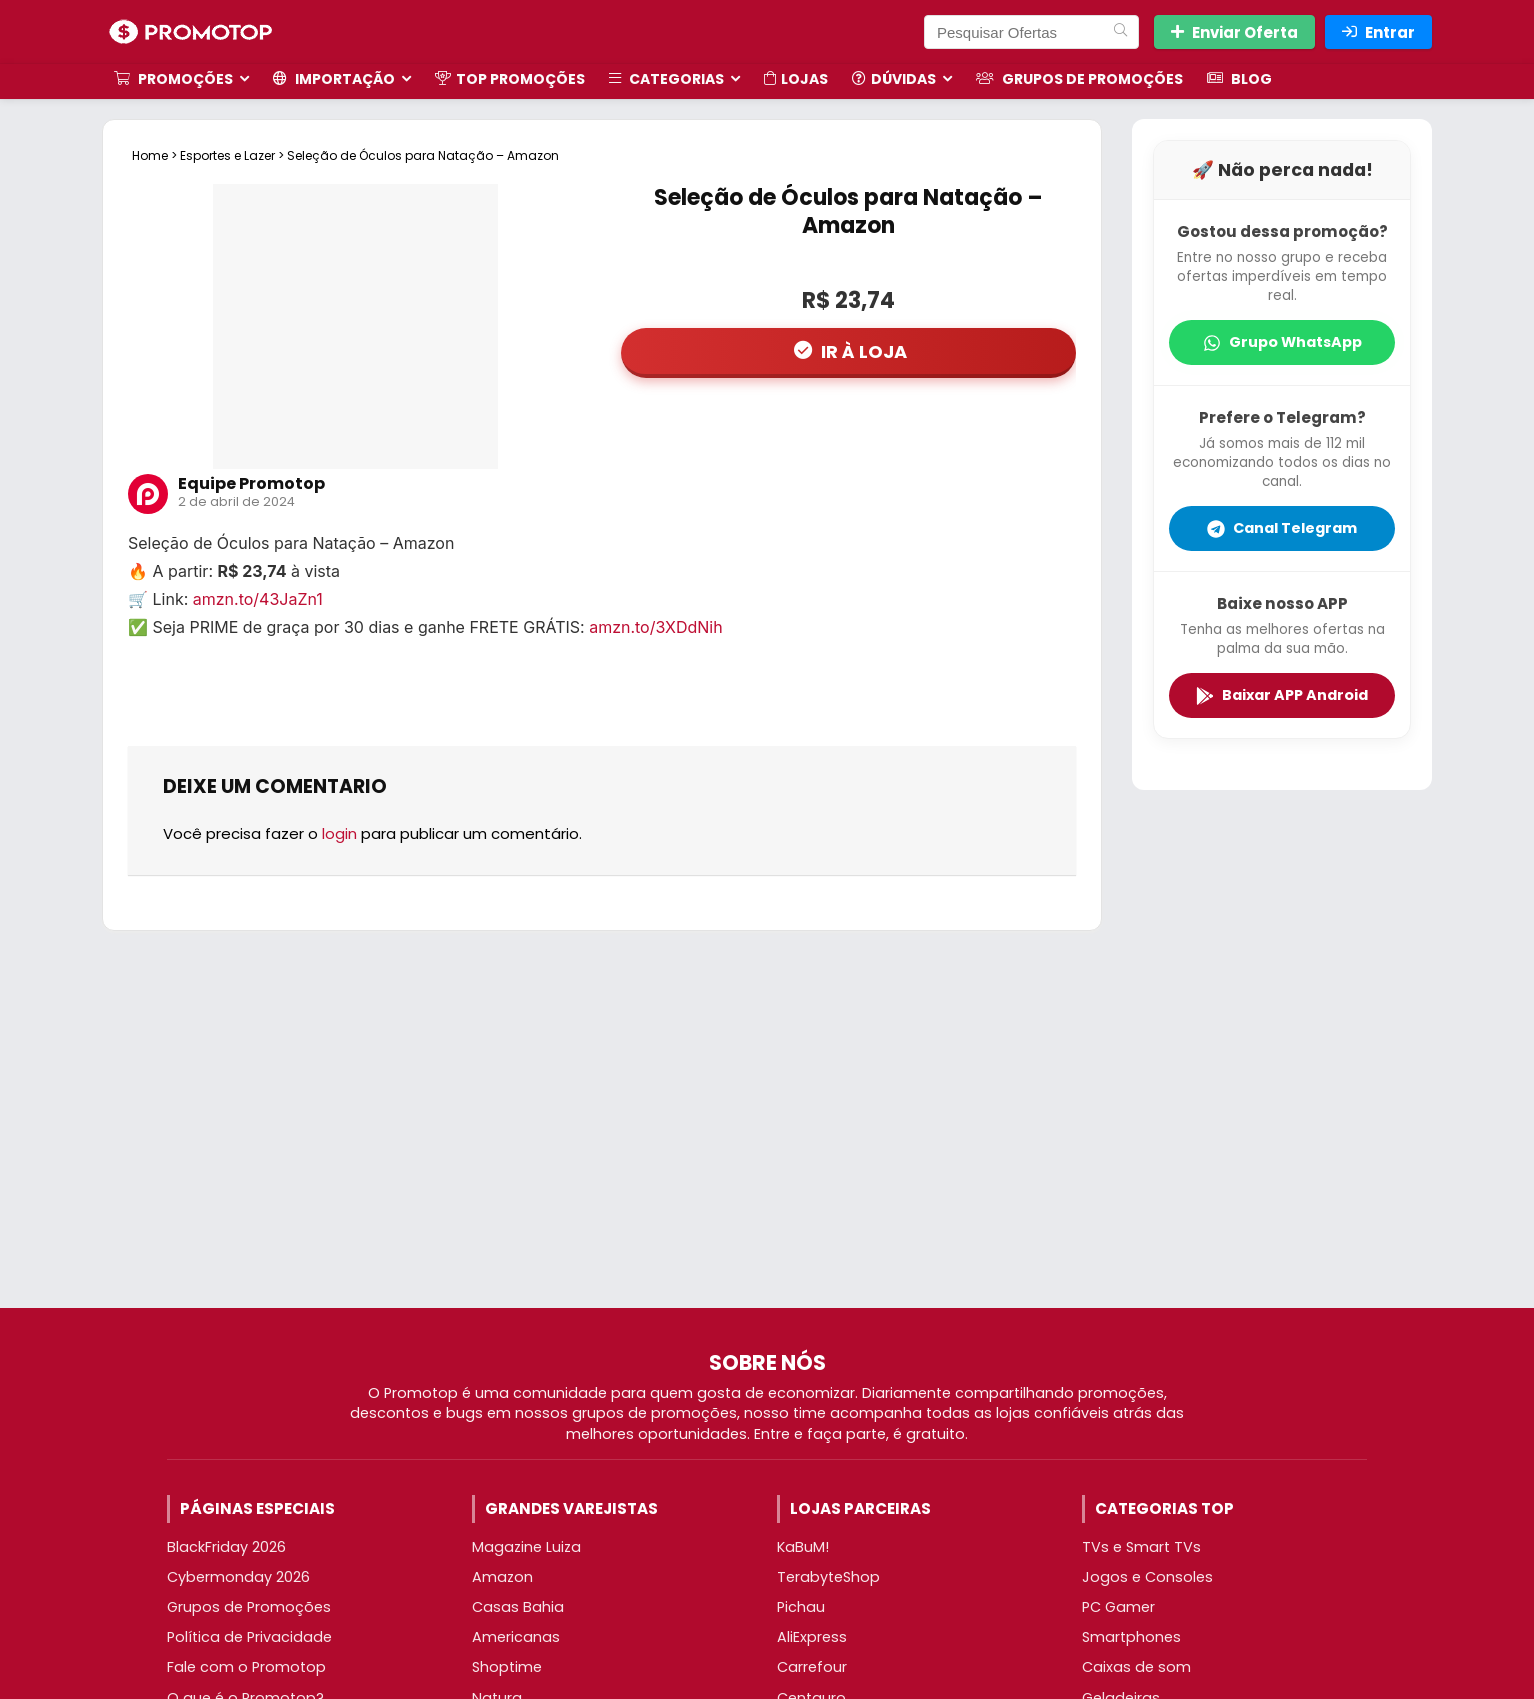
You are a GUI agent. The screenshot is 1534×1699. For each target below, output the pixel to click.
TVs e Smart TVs (1141, 1547)
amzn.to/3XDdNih (656, 627)
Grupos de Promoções (1079, 79)
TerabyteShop (828, 1577)
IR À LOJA (862, 351)
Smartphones (1131, 1637)
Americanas (516, 1637)
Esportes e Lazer (227, 155)
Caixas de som (1136, 1667)
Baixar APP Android (1282, 695)
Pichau (801, 1607)
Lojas (796, 79)
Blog (1239, 79)
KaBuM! (803, 1547)
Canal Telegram (1282, 528)
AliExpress (812, 1637)
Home (150, 155)
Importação (334, 79)
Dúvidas (894, 79)
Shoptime (507, 1667)
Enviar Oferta (1234, 32)
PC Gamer (1118, 1607)
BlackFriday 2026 (226, 1547)
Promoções (173, 79)
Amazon (502, 1577)
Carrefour (812, 1667)
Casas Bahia (518, 1607)
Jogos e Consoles (1147, 1577)
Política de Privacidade (249, 1637)
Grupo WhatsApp (1282, 342)
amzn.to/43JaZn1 (258, 599)
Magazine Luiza (526, 1547)
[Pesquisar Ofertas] (1120, 32)
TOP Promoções (510, 79)
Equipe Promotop (251, 483)
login (339, 833)
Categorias (666, 79)
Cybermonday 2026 (238, 1577)
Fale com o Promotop (246, 1667)
